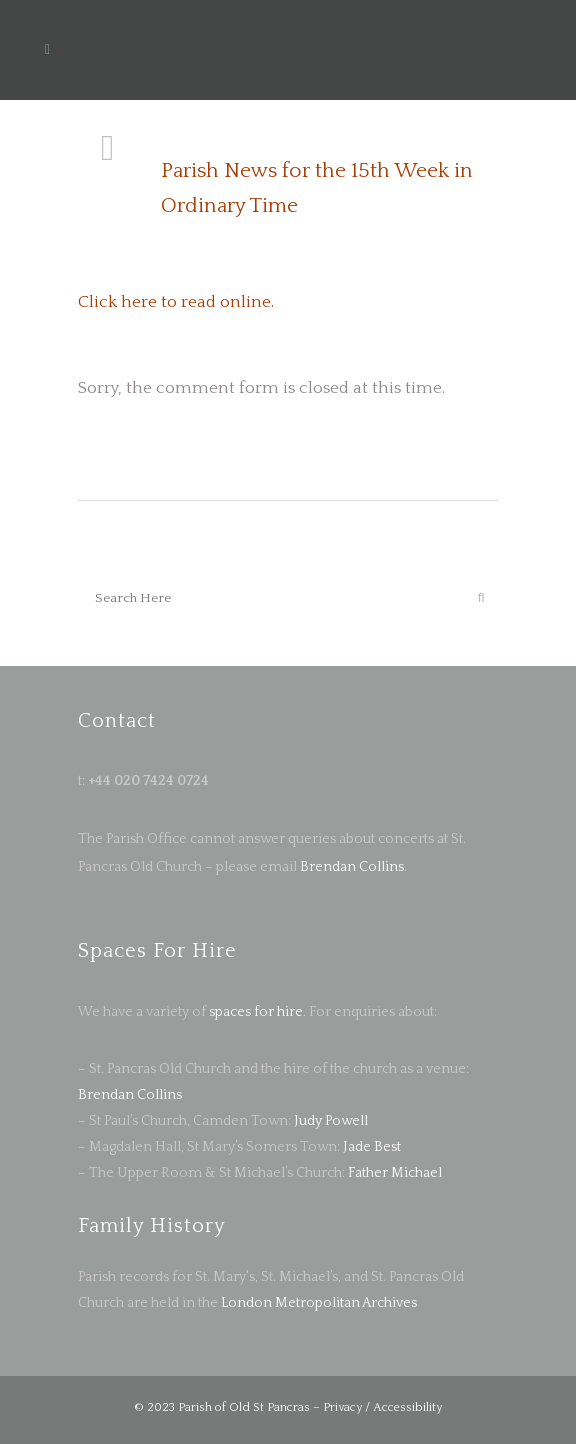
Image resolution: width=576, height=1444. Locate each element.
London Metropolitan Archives (319, 1303)
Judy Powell (331, 1121)
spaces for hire (256, 1012)
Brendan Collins (350, 867)
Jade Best (372, 1147)
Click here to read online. (176, 302)
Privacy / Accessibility (382, 1407)
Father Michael (395, 1173)
